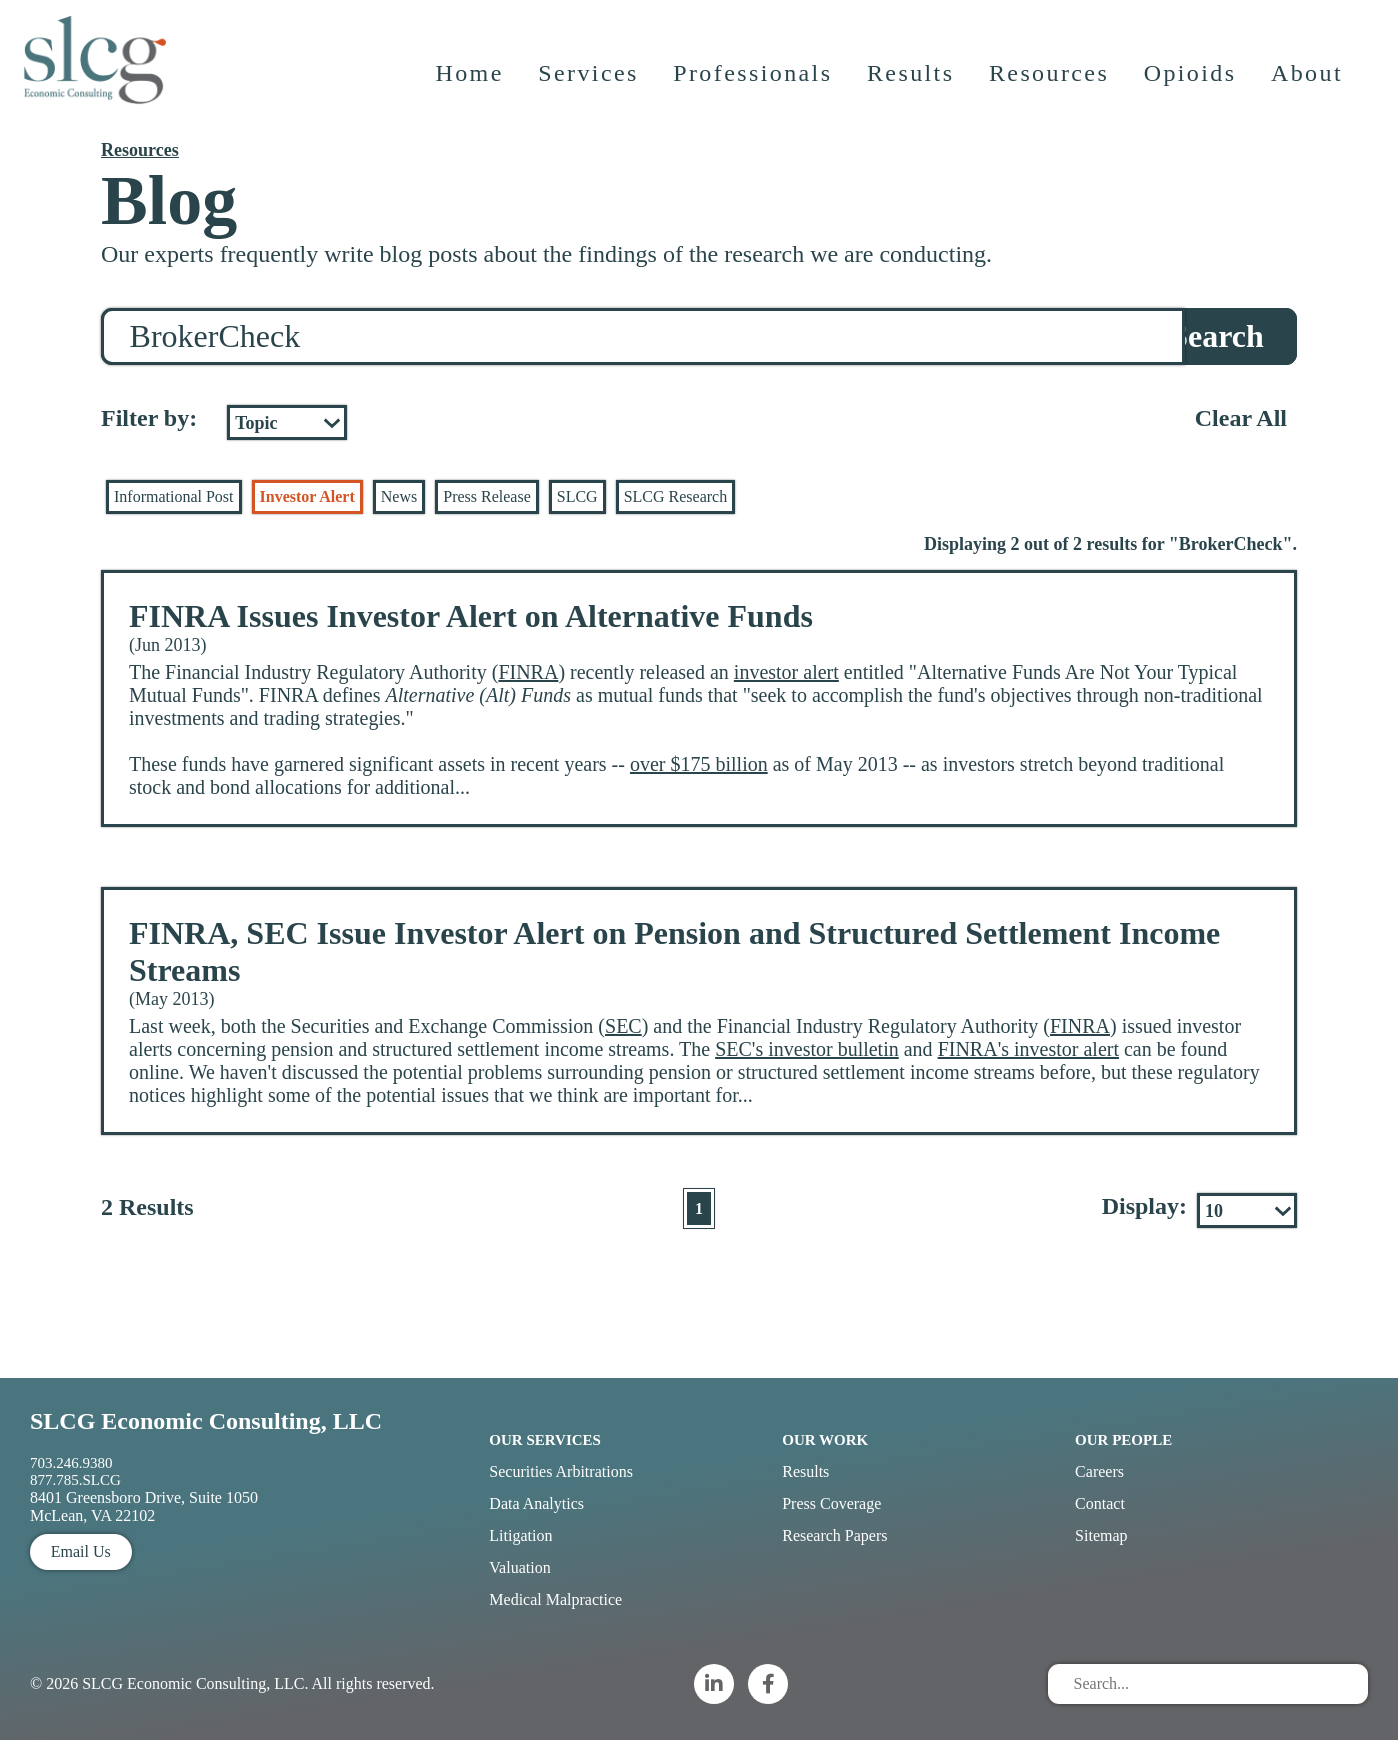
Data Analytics (536, 1503)
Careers (1099, 1471)
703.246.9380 (71, 1463)
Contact (1100, 1503)
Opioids (1192, 85)
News (399, 496)
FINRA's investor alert (1028, 1049)
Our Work (825, 1440)
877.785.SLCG (75, 1480)
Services (590, 85)
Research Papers (834, 1535)
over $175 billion (699, 764)
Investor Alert (307, 496)
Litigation (520, 1535)
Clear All (1241, 418)
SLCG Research (676, 496)
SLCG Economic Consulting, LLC (206, 1421)
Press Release (487, 496)
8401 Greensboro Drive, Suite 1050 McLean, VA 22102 (144, 1506)
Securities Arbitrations (561, 1471)
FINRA (528, 672)
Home (471, 85)
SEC (623, 1026)
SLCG (577, 496)
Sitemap (1101, 1535)
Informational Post (174, 496)
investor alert (786, 672)
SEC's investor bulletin (807, 1049)
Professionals (754, 85)
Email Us (81, 1551)
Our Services (545, 1440)
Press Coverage (831, 1503)
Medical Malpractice (555, 1599)
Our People (1123, 1440)
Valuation (519, 1567)
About (1309, 85)
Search (1217, 336)
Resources (1051, 85)
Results (912, 85)
